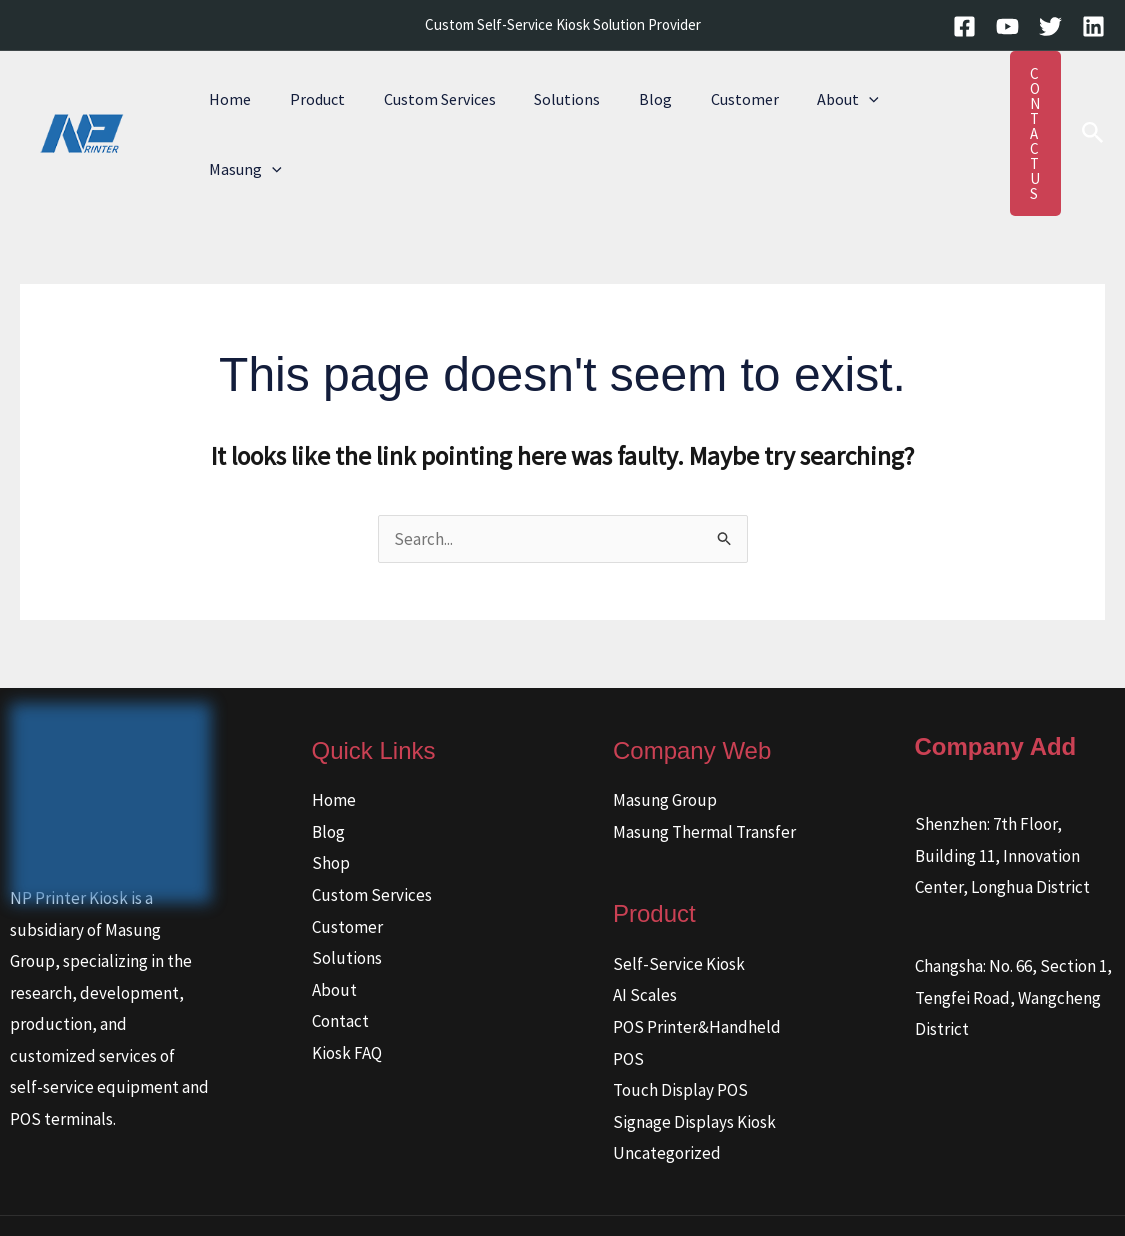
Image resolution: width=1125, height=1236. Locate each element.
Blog (625, 104)
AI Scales (645, 935)
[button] (826, 104)
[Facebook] (964, 26)
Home (227, 104)
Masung (904, 104)
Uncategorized (667, 1093)
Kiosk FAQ (347, 993)
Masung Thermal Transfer (704, 772)
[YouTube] (1007, 26)
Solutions (544, 104)
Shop (331, 803)
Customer (708, 104)
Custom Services (423, 104)
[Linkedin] (1093, 26)
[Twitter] (1050, 26)
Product (307, 104)
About (805, 104)
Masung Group (665, 740)
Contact (340, 961)
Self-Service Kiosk (679, 904)
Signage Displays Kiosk (694, 1062)
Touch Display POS (680, 1030)
